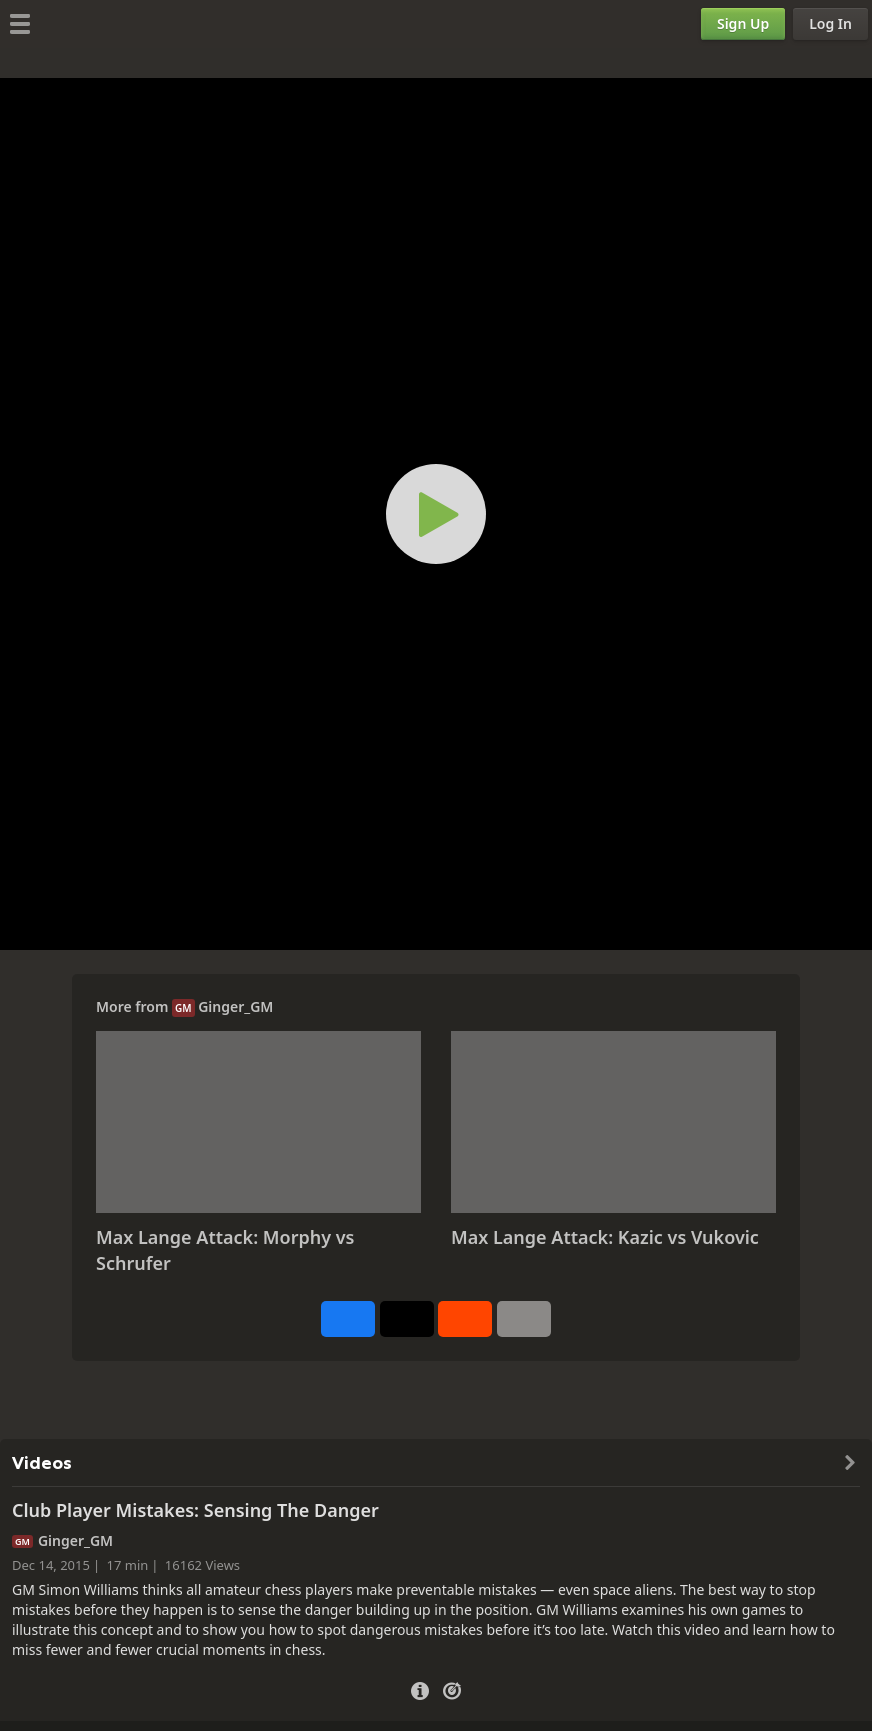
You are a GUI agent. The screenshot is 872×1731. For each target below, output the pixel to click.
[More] (524, 1319)
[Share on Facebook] (348, 1319)
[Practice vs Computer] (452, 1689)
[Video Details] (420, 1688)
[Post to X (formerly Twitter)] (407, 1319)
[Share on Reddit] (465, 1319)
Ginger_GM (235, 1006)
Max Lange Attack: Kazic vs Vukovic (605, 1237)
